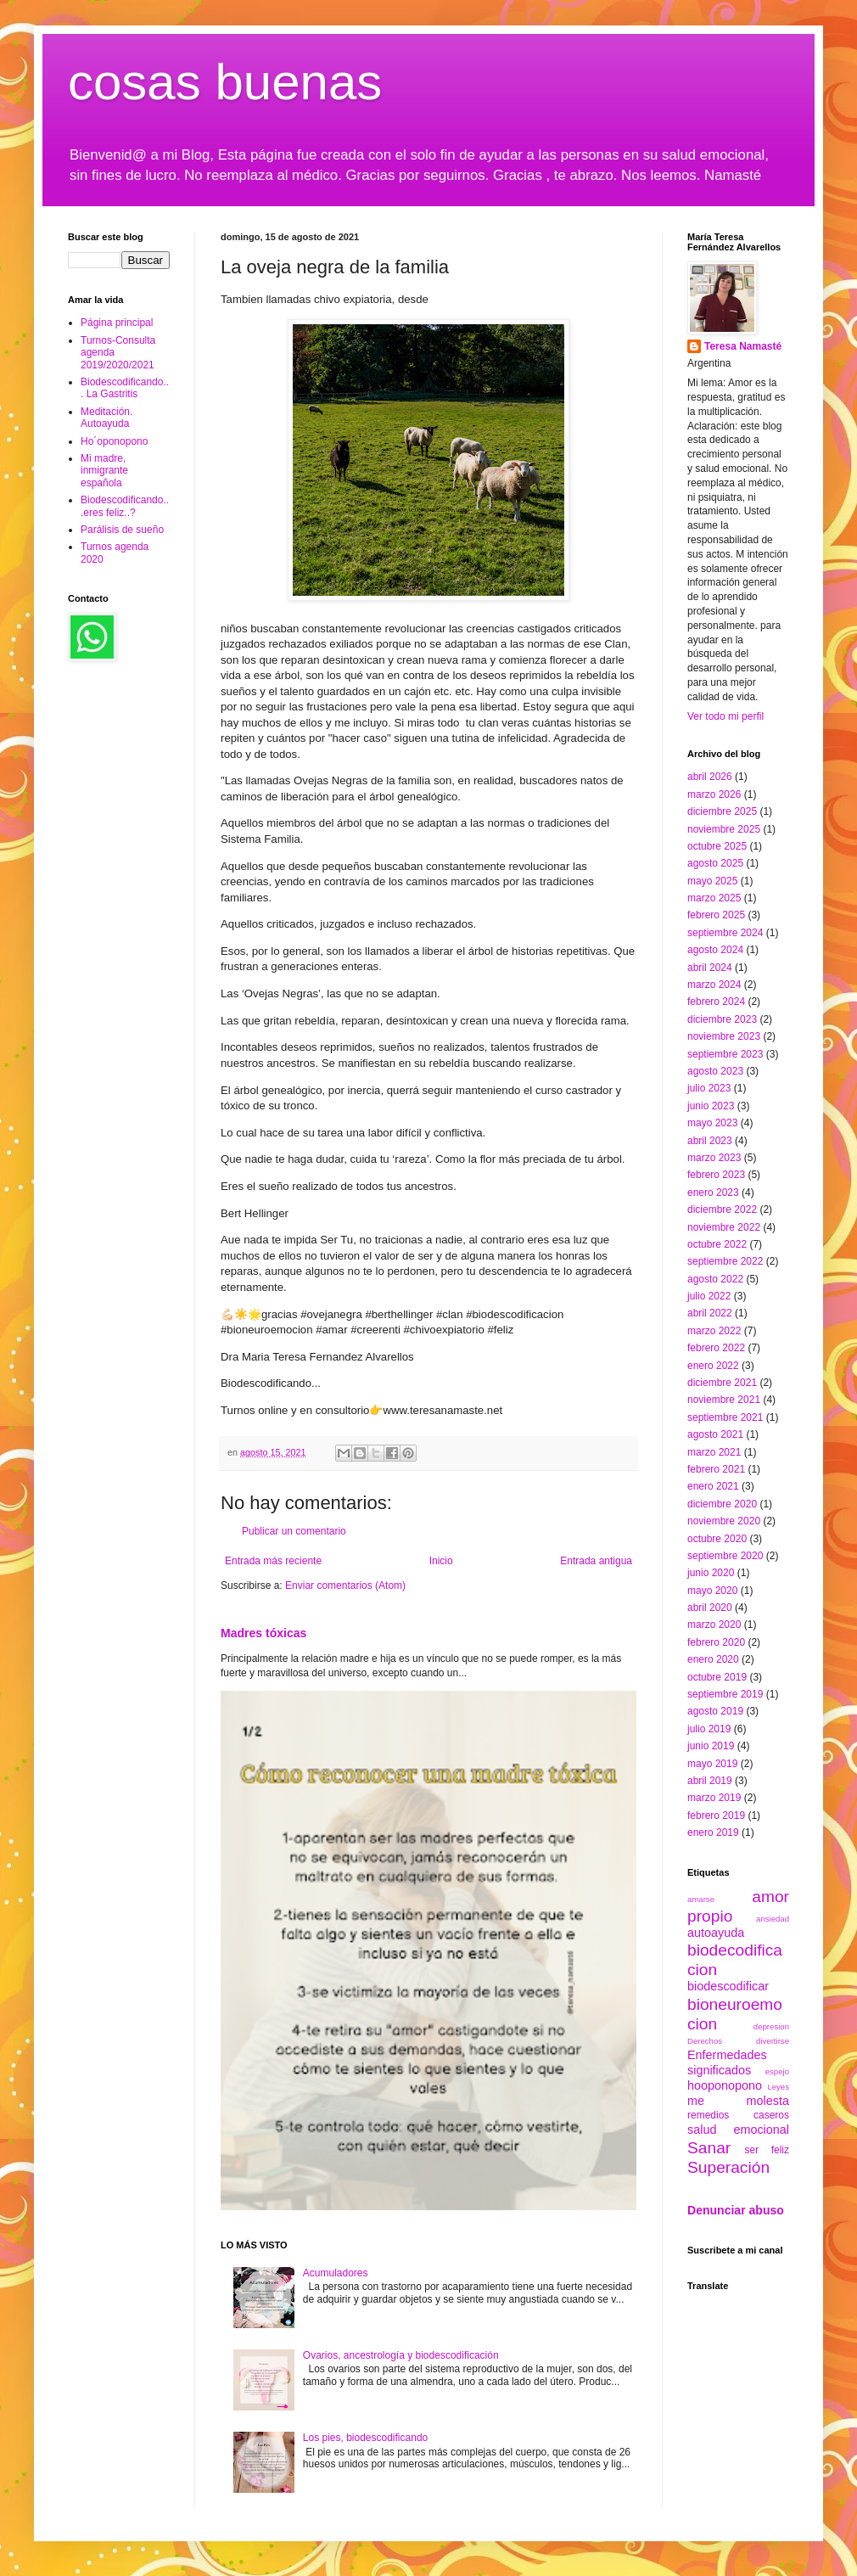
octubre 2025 (717, 846)
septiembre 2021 (725, 1417)
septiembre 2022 (725, 1261)
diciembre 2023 (722, 1019)
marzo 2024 (714, 985)
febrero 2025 (716, 915)
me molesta (738, 2100)
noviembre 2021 (723, 1400)
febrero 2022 (716, 1348)
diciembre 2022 (722, 1209)
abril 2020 (709, 1608)
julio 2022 (709, 1296)
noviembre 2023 (723, 1036)
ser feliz (767, 2150)
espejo (777, 2071)
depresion (771, 2026)
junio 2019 (710, 1746)
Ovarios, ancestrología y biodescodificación (401, 2355)
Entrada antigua (596, 1561)
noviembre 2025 (723, 829)
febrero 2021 (716, 1469)
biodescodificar (728, 1986)
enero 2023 (713, 1192)
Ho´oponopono (114, 441)
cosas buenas (225, 81)
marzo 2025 (714, 898)
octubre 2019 (717, 1677)
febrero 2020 (716, 1642)
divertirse (772, 2041)
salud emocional (738, 2129)
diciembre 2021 (722, 1383)
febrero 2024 (716, 1001)
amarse (700, 1899)
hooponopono (724, 2085)
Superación (728, 2167)
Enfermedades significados (727, 2062)
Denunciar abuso (735, 2210)
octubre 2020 (717, 1539)
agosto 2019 (715, 1711)
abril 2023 (709, 1141)
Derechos (704, 2041)
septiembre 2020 (725, 1556)
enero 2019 (713, 1832)
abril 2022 (709, 1313)
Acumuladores (335, 2273)
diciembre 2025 (722, 811)
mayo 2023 (712, 1123)
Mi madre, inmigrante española (104, 470)
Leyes (778, 2086)
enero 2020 (713, 1659)
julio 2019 (709, 1729)
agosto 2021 (715, 1434)
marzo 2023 (714, 1158)
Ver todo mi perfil (725, 716)
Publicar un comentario (294, 1531)
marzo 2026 (714, 794)
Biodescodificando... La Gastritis (125, 388)
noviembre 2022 (723, 1227)
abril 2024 (709, 968)
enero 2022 (713, 1366)
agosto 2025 (715, 863)
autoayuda (715, 1932)
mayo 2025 (712, 881)
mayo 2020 (712, 1591)
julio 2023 (709, 1088)
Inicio (441, 1561)
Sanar (709, 2148)
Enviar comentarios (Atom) (345, 1585)
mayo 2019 (712, 1764)
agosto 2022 (715, 1279)
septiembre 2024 (725, 933)
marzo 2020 (714, 1624)
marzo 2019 (714, 1798)
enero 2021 (713, 1486)
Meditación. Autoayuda (106, 417)
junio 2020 (710, 1573)
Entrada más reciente (273, 1561)
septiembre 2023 (725, 1054)
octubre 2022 (717, 1244)
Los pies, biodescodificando (365, 2438)
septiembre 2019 (725, 1694)
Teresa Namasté (742, 346)
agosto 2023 (715, 1071)
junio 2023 (710, 1106)
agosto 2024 (715, 950)
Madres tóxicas (263, 1633)
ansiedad (772, 1918)
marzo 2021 (714, 1452)
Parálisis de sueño (122, 530)
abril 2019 (709, 1781)
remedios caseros (738, 2115)
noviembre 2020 (723, 1521)
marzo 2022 (714, 1331)
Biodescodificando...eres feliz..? (125, 506)
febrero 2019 (716, 1815)
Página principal (117, 322)
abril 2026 (709, 777)
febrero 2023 (716, 1175)
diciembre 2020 (722, 1504)
